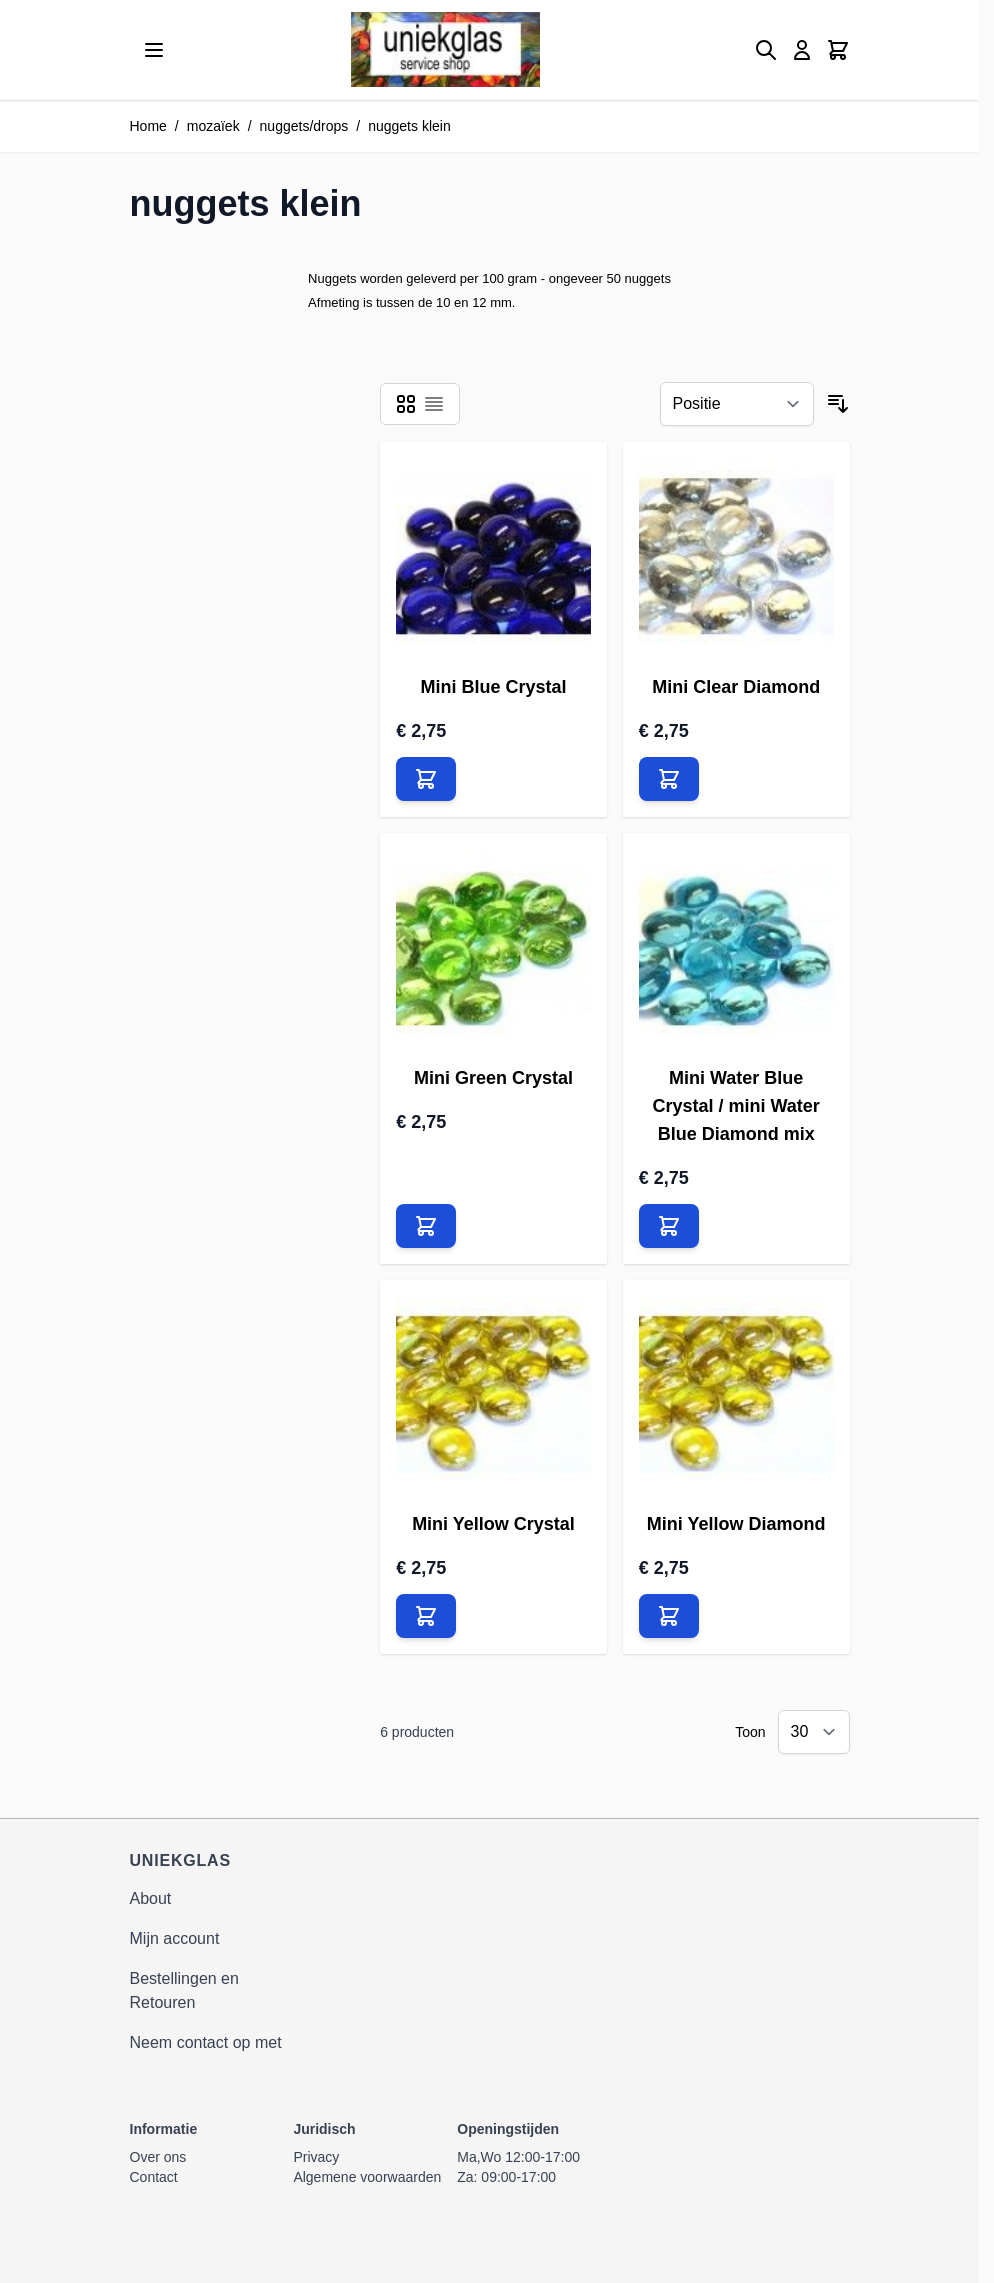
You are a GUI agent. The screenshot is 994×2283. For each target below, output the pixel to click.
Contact (154, 2177)
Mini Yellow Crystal (493, 1524)
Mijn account (175, 1938)
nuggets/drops (304, 126)
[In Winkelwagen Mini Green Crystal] (426, 1226)
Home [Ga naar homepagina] (148, 126)
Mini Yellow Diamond (736, 1524)
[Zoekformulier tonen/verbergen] (766, 50)
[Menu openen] (154, 50)
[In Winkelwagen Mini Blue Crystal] (426, 779)
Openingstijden (508, 2129)
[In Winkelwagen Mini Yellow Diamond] (669, 1616)
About (151, 1898)
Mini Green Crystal (493, 1078)
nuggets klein (409, 126)
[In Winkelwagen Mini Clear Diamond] (669, 779)
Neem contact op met (206, 2042)
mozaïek (213, 126)
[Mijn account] (802, 50)
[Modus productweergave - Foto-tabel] (406, 404)
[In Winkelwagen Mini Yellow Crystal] (426, 1616)
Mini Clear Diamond (736, 687)
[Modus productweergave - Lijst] (434, 404)
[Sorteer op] (737, 404)
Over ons (158, 2157)
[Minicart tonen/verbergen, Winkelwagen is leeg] (838, 50)
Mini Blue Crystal (493, 687)
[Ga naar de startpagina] (445, 49)
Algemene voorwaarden (367, 2177)
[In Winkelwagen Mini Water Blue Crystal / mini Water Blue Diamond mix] (669, 1226)
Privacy (316, 2157)
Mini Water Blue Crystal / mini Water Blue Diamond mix (735, 1106)
